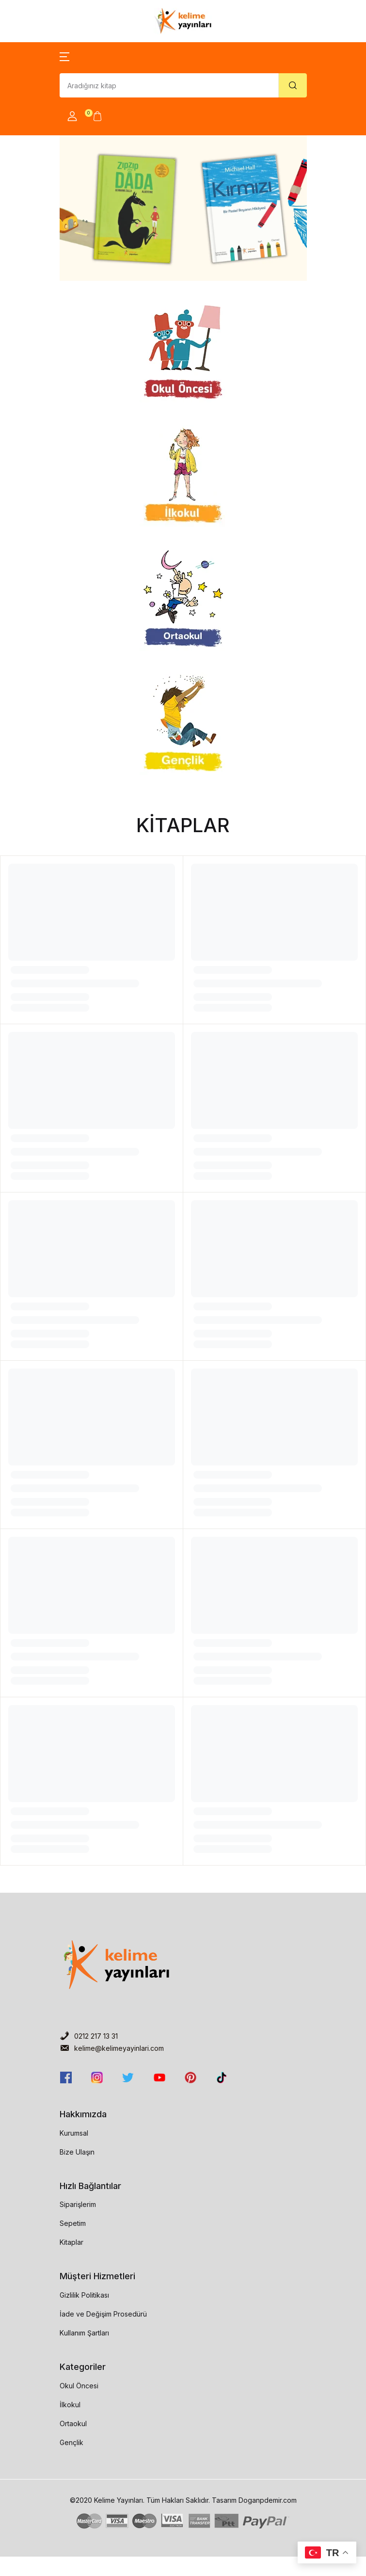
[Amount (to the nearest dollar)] (169, 85)
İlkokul (70, 2404)
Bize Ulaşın (77, 2152)
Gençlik (71, 2442)
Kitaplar (71, 2242)
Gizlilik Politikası (84, 2295)
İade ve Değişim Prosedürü (103, 2314)
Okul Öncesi (79, 2386)
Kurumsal (74, 2133)
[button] (64, 56)
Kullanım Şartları (84, 2333)
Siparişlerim (78, 2204)
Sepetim (73, 2223)
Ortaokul (73, 2423)
